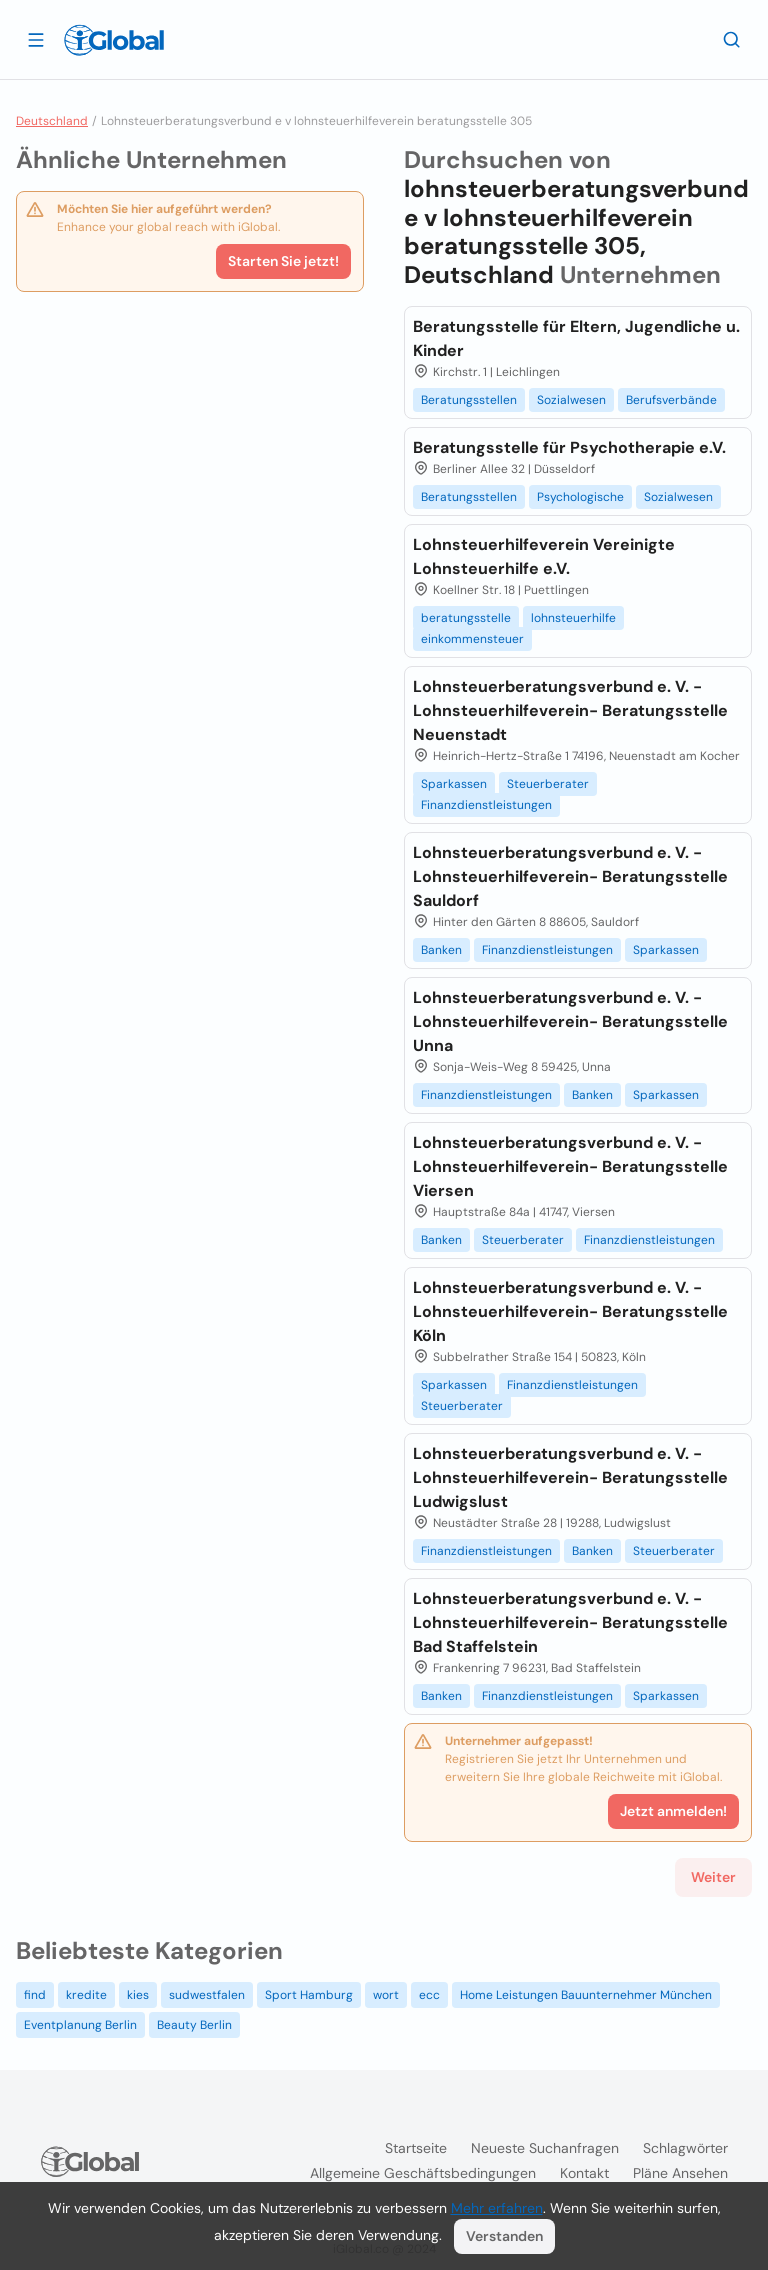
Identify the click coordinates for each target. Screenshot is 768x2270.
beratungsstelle (466, 618)
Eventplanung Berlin (80, 2025)
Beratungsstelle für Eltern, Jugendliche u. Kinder (576, 338)
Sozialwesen (571, 400)
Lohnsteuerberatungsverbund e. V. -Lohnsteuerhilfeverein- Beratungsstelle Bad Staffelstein (570, 1622)
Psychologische (580, 497)
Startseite (416, 2148)
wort (386, 1995)
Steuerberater (548, 784)
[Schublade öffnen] (36, 39)
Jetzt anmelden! (673, 1811)
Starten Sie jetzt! (283, 261)
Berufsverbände (671, 400)
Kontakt (584, 2173)
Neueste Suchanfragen (545, 2148)
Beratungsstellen (469, 400)
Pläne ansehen (680, 2173)
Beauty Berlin (194, 2025)
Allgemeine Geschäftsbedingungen (423, 2173)
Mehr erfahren (497, 2208)
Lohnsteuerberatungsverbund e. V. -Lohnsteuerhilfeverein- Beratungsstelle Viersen (570, 1166)
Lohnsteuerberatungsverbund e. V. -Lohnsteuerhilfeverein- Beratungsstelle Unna (570, 1021)
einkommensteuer (472, 639)
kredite (86, 1995)
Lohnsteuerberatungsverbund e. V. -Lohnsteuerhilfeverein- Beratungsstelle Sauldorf (570, 876)
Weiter (713, 1877)
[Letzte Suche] (732, 39)
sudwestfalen (207, 1995)
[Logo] (114, 40)
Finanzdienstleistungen (486, 805)
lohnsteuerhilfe (573, 618)
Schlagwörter (685, 2148)
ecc (429, 1995)
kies (138, 1995)
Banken (441, 950)
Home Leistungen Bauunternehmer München (586, 1995)
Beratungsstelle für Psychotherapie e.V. (569, 447)
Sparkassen (454, 784)
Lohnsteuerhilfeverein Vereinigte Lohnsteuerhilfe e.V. (544, 556)
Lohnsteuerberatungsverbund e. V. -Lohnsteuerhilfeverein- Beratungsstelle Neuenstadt (570, 710)
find (35, 1995)
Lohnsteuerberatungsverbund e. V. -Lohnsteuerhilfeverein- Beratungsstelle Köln (570, 1311)
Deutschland (52, 121)
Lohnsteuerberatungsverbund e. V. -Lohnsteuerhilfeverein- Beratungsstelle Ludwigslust (570, 1477)
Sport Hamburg (309, 1995)
